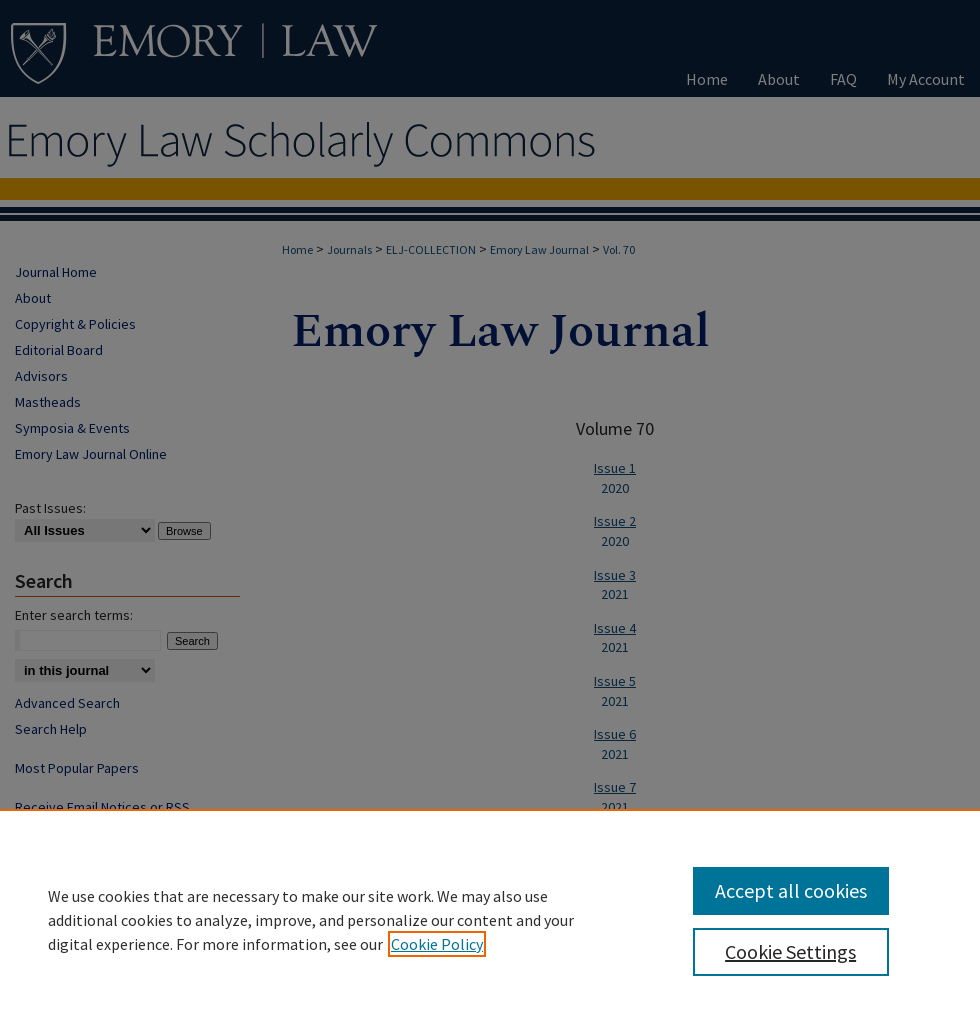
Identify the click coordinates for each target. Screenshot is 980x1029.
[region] (490, 919)
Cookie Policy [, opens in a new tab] (437, 944)
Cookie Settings (790, 951)
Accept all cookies (791, 890)
